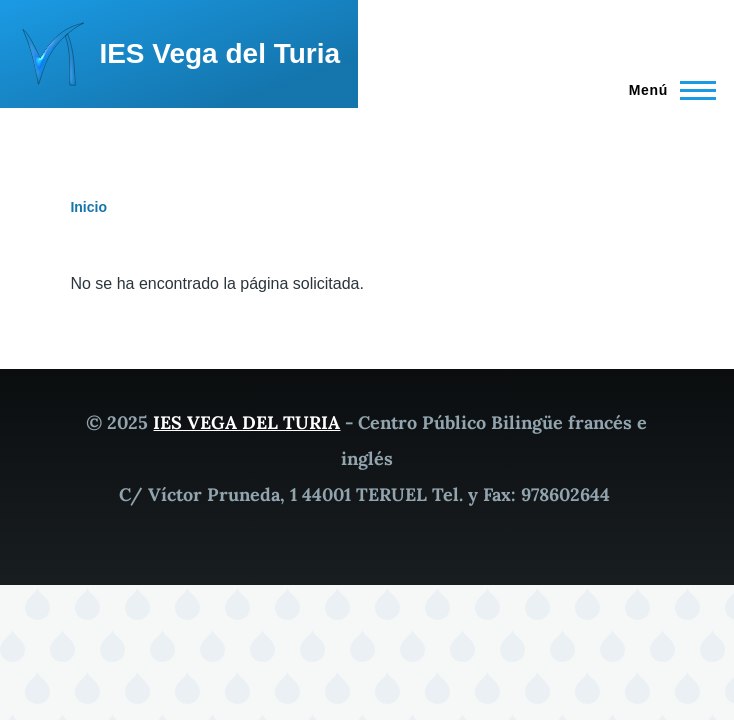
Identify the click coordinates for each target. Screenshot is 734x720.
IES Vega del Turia (219, 53)
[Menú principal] (666, 90)
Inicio (88, 207)
